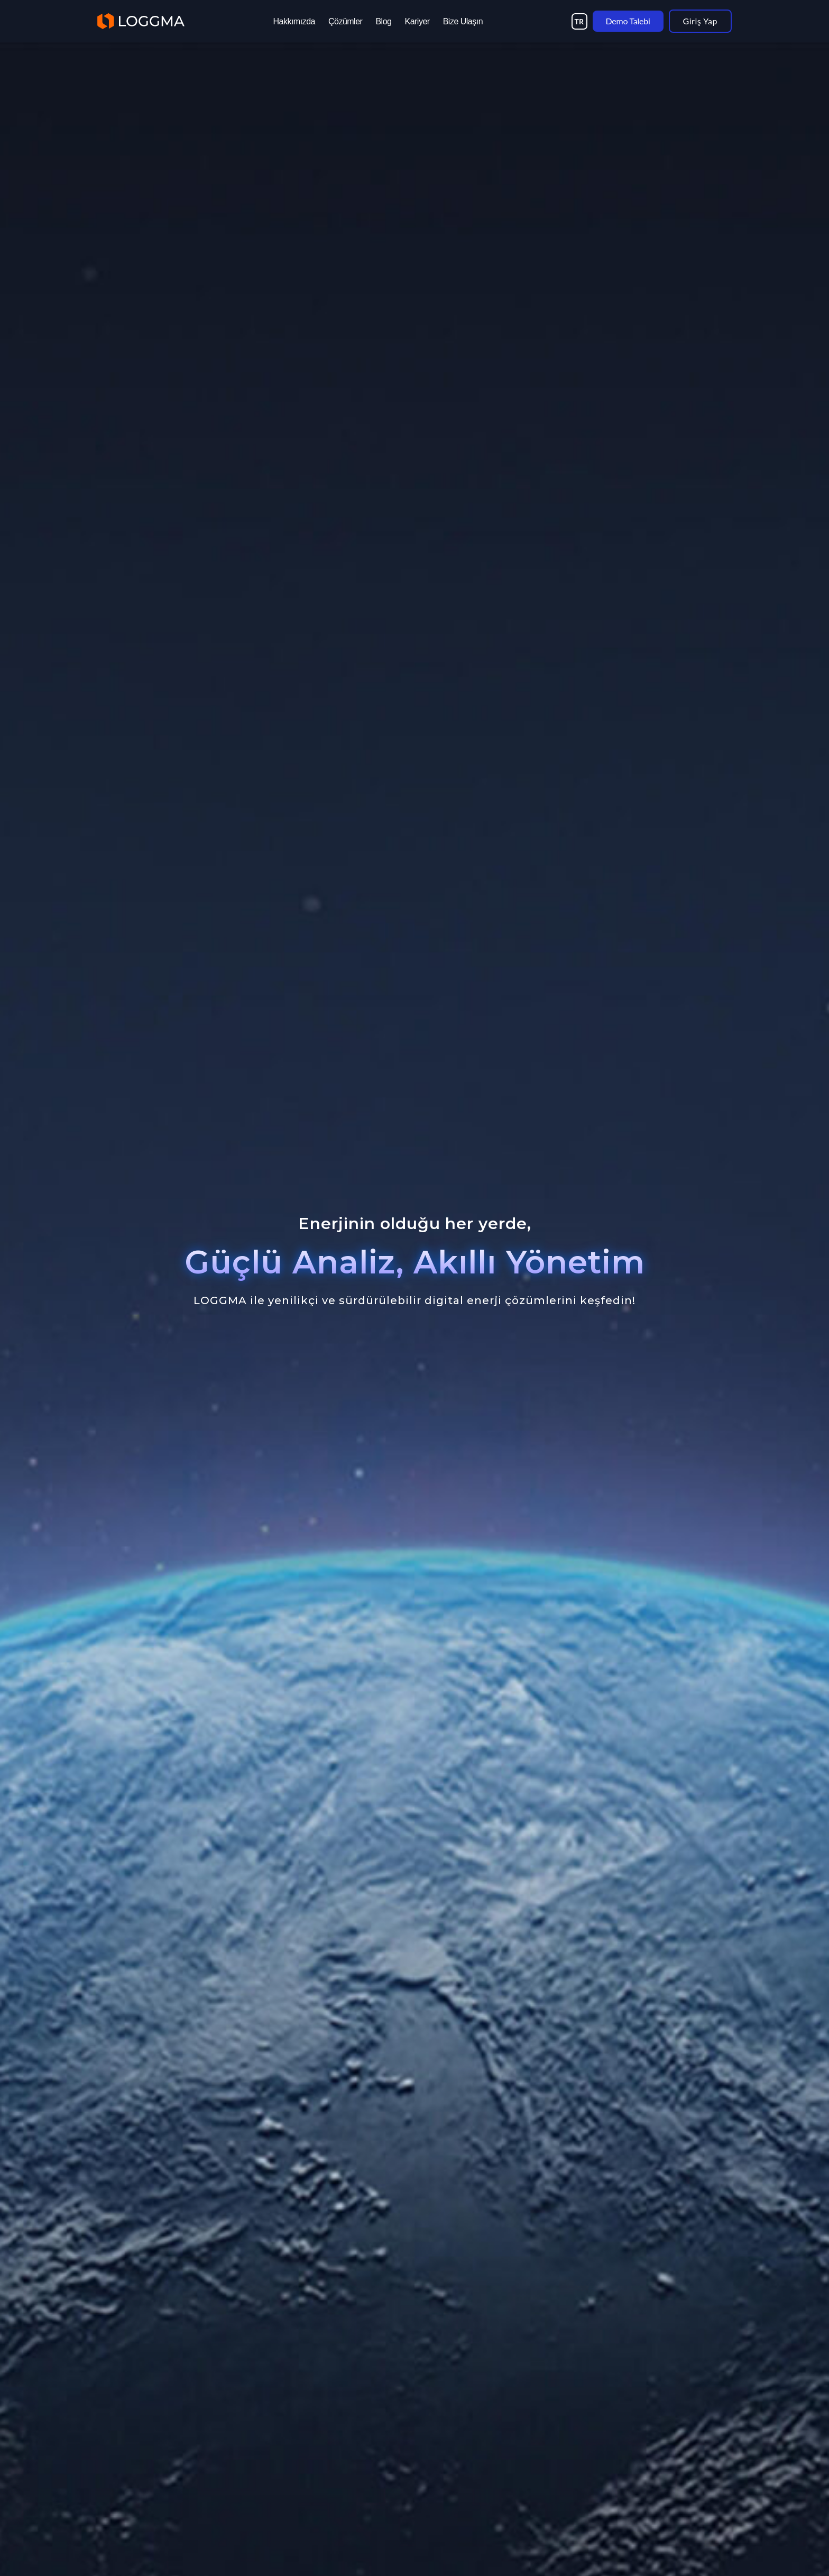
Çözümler (345, 21)
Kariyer (416, 21)
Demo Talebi (628, 21)
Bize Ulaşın (463, 21)
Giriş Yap (700, 21)
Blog (383, 21)
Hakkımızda (294, 21)
